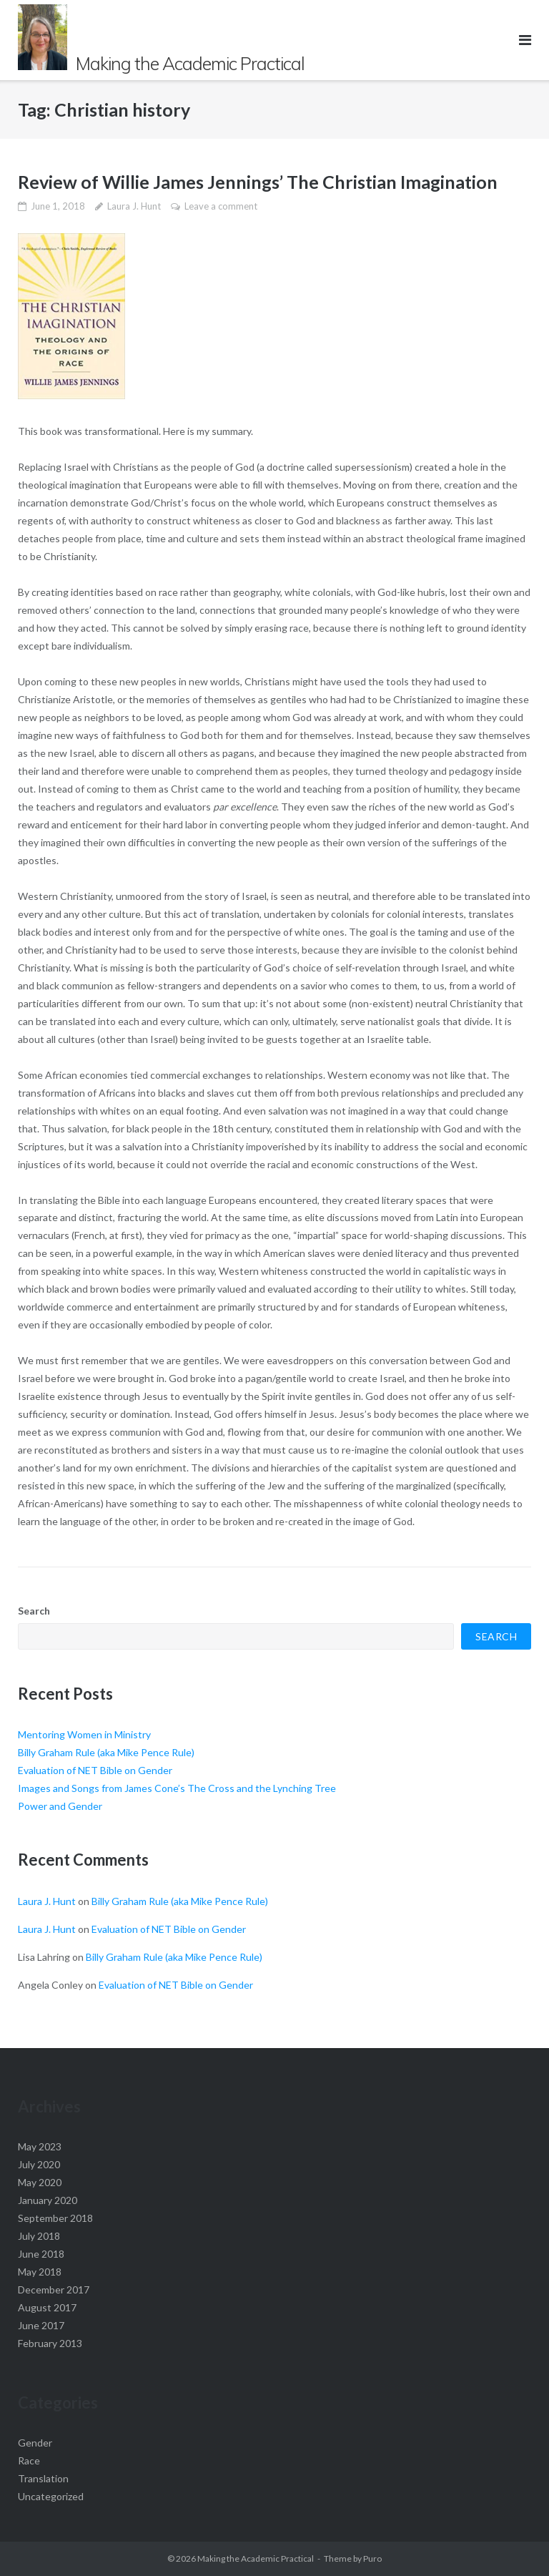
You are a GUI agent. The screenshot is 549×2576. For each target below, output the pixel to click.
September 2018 (55, 2218)
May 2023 (39, 2146)
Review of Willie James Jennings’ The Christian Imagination (258, 181)
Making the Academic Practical (255, 2558)
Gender (35, 2443)
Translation (43, 2478)
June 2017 (41, 2325)
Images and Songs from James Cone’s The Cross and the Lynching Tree (177, 1788)
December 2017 (53, 2289)
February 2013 (50, 2343)
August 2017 (47, 2307)
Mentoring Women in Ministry (84, 1734)
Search (34, 1611)
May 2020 (39, 2182)
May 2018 (39, 2272)
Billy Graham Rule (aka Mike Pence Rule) (106, 1752)
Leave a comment (220, 206)
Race (29, 2460)
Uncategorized (51, 2496)
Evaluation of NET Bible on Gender (95, 1770)
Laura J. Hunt (134, 206)
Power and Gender (60, 1806)
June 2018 (41, 2254)
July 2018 (39, 2236)
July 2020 (39, 2164)
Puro (372, 2558)
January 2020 (47, 2200)
